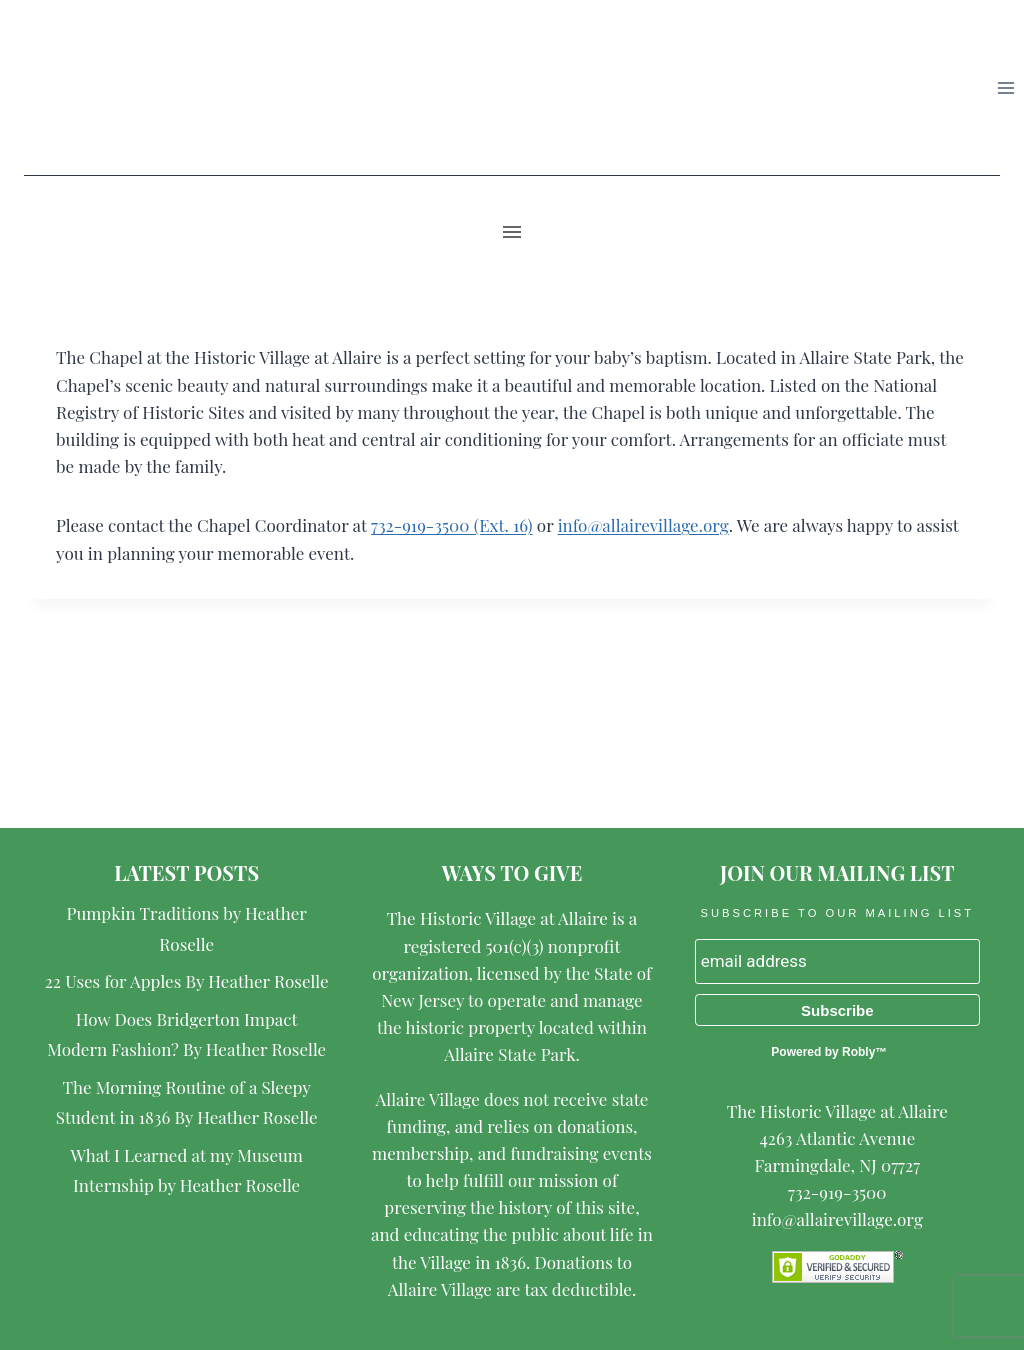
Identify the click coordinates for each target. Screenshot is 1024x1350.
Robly (858, 1052)
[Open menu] (1005, 87)
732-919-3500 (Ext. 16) (452, 525)
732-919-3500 (837, 1192)
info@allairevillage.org (643, 525)
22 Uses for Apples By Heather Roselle (187, 981)
